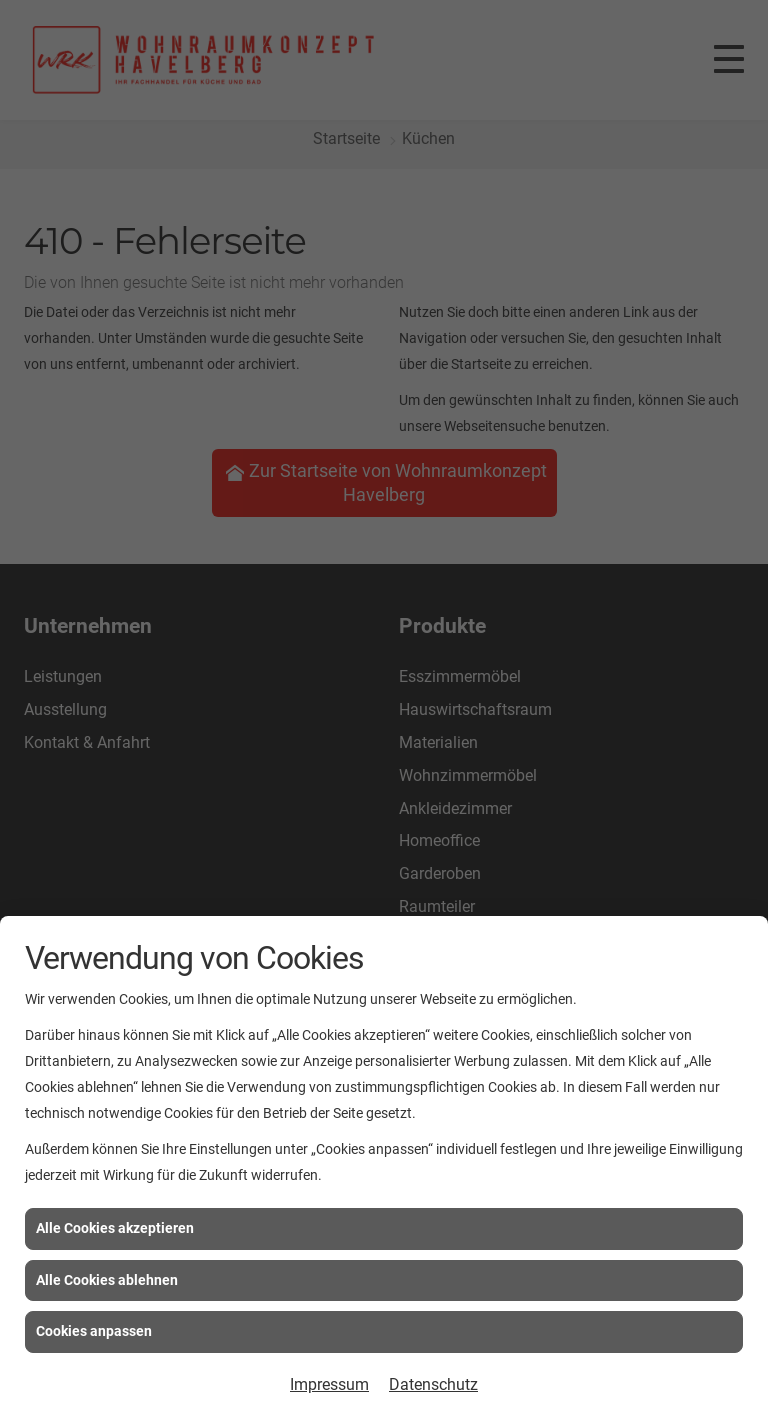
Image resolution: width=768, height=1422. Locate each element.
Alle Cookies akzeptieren (115, 1228)
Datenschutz (433, 1384)
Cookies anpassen (94, 1331)
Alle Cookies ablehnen (107, 1280)
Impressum (329, 1384)
